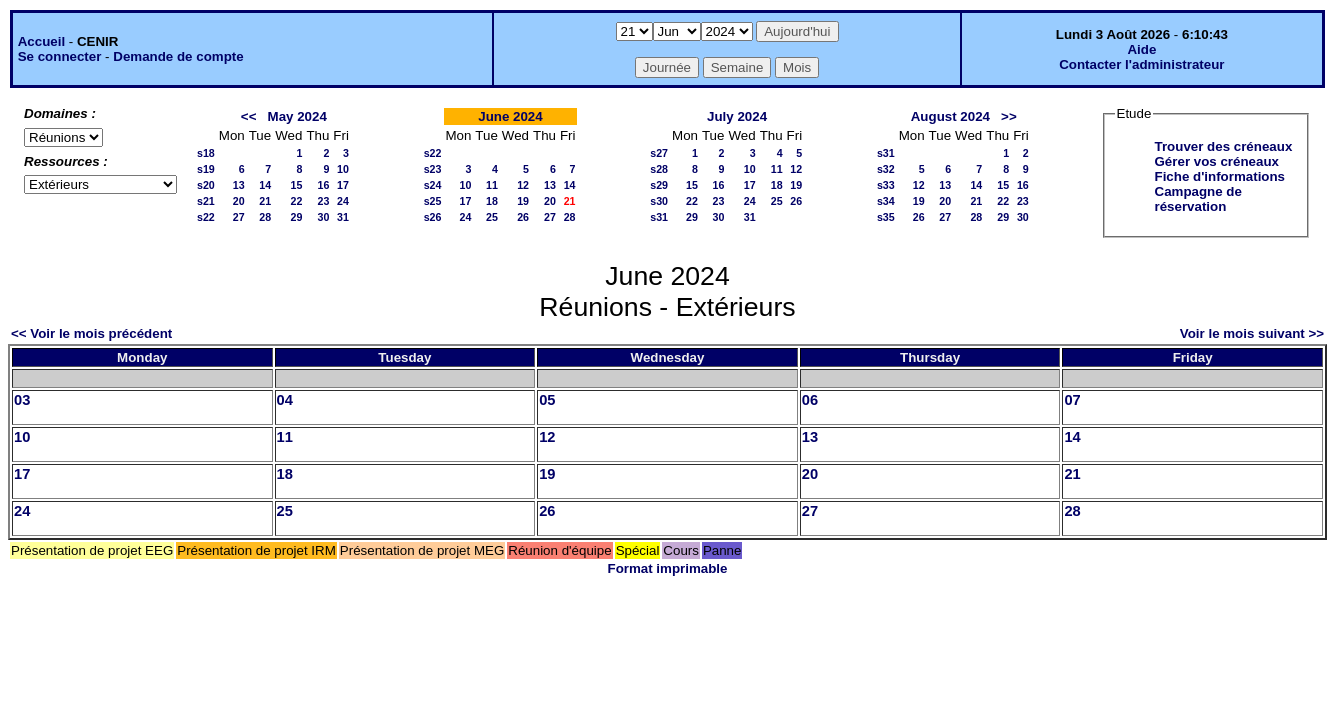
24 (343, 201)
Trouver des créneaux (1224, 146)
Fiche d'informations (1220, 176)
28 (265, 217)
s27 (659, 153)
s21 (206, 201)
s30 (659, 201)
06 (810, 400)
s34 (886, 201)
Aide (1141, 49)
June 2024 (510, 116)
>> (1009, 116)
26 (523, 217)
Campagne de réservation (1198, 199)
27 (239, 217)
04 (285, 400)
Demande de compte (178, 56)
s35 (886, 217)
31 (343, 217)
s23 (433, 169)
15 (297, 185)
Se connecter (60, 56)
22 (297, 201)
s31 (659, 217)
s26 (433, 217)
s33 (886, 185)
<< (249, 116)
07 (1072, 400)
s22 (206, 217)
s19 (206, 169)
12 (523, 185)
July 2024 (737, 116)
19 (523, 201)
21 (265, 201)
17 (343, 185)
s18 (206, 153)
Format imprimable (668, 568)
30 (323, 217)
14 (265, 185)
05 (547, 400)
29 (297, 217)
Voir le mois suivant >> (1252, 333)
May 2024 (297, 116)
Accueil (41, 41)
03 (22, 400)
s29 (659, 185)
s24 (433, 185)
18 (492, 201)
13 (239, 185)
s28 (659, 169)
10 (343, 169)
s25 (433, 201)
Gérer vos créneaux (1217, 161)
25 (492, 217)
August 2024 (950, 116)
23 (323, 201)
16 (323, 185)
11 (492, 185)
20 (239, 201)
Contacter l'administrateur (1141, 64)
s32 (886, 169)
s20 (206, 185)
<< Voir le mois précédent (91, 333)
